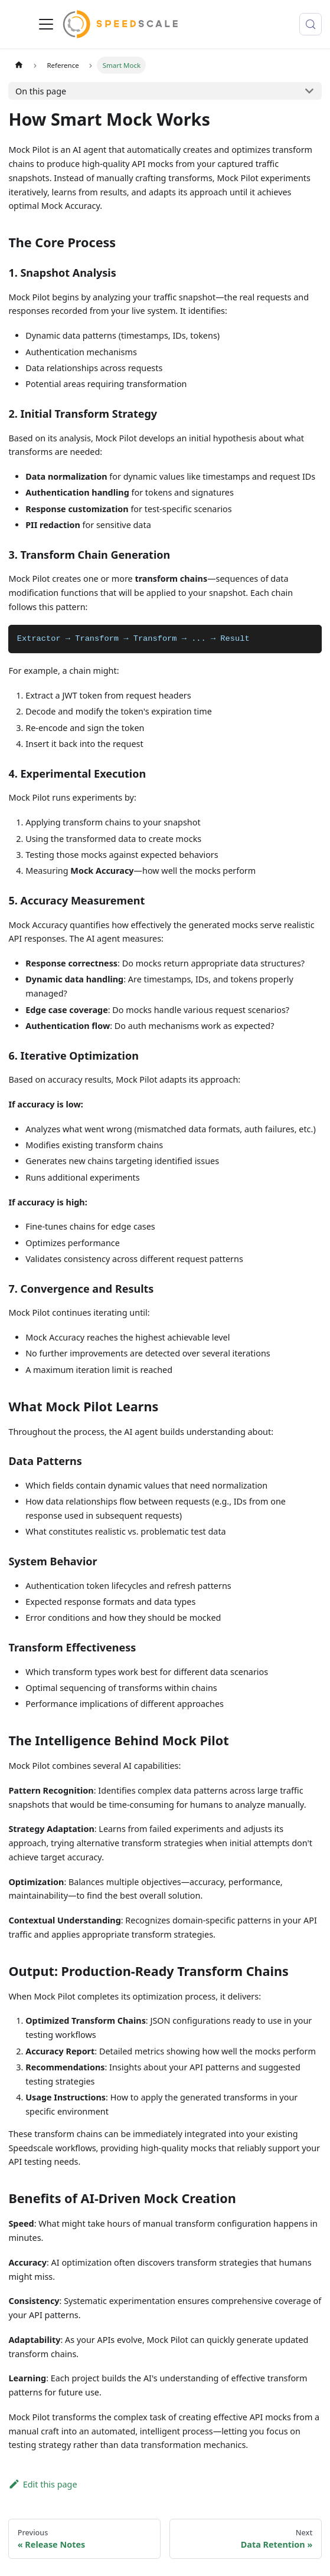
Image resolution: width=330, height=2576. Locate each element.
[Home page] (18, 65)
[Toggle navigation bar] (46, 24)
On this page (40, 91)
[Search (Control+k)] (310, 24)
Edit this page (42, 2484)
